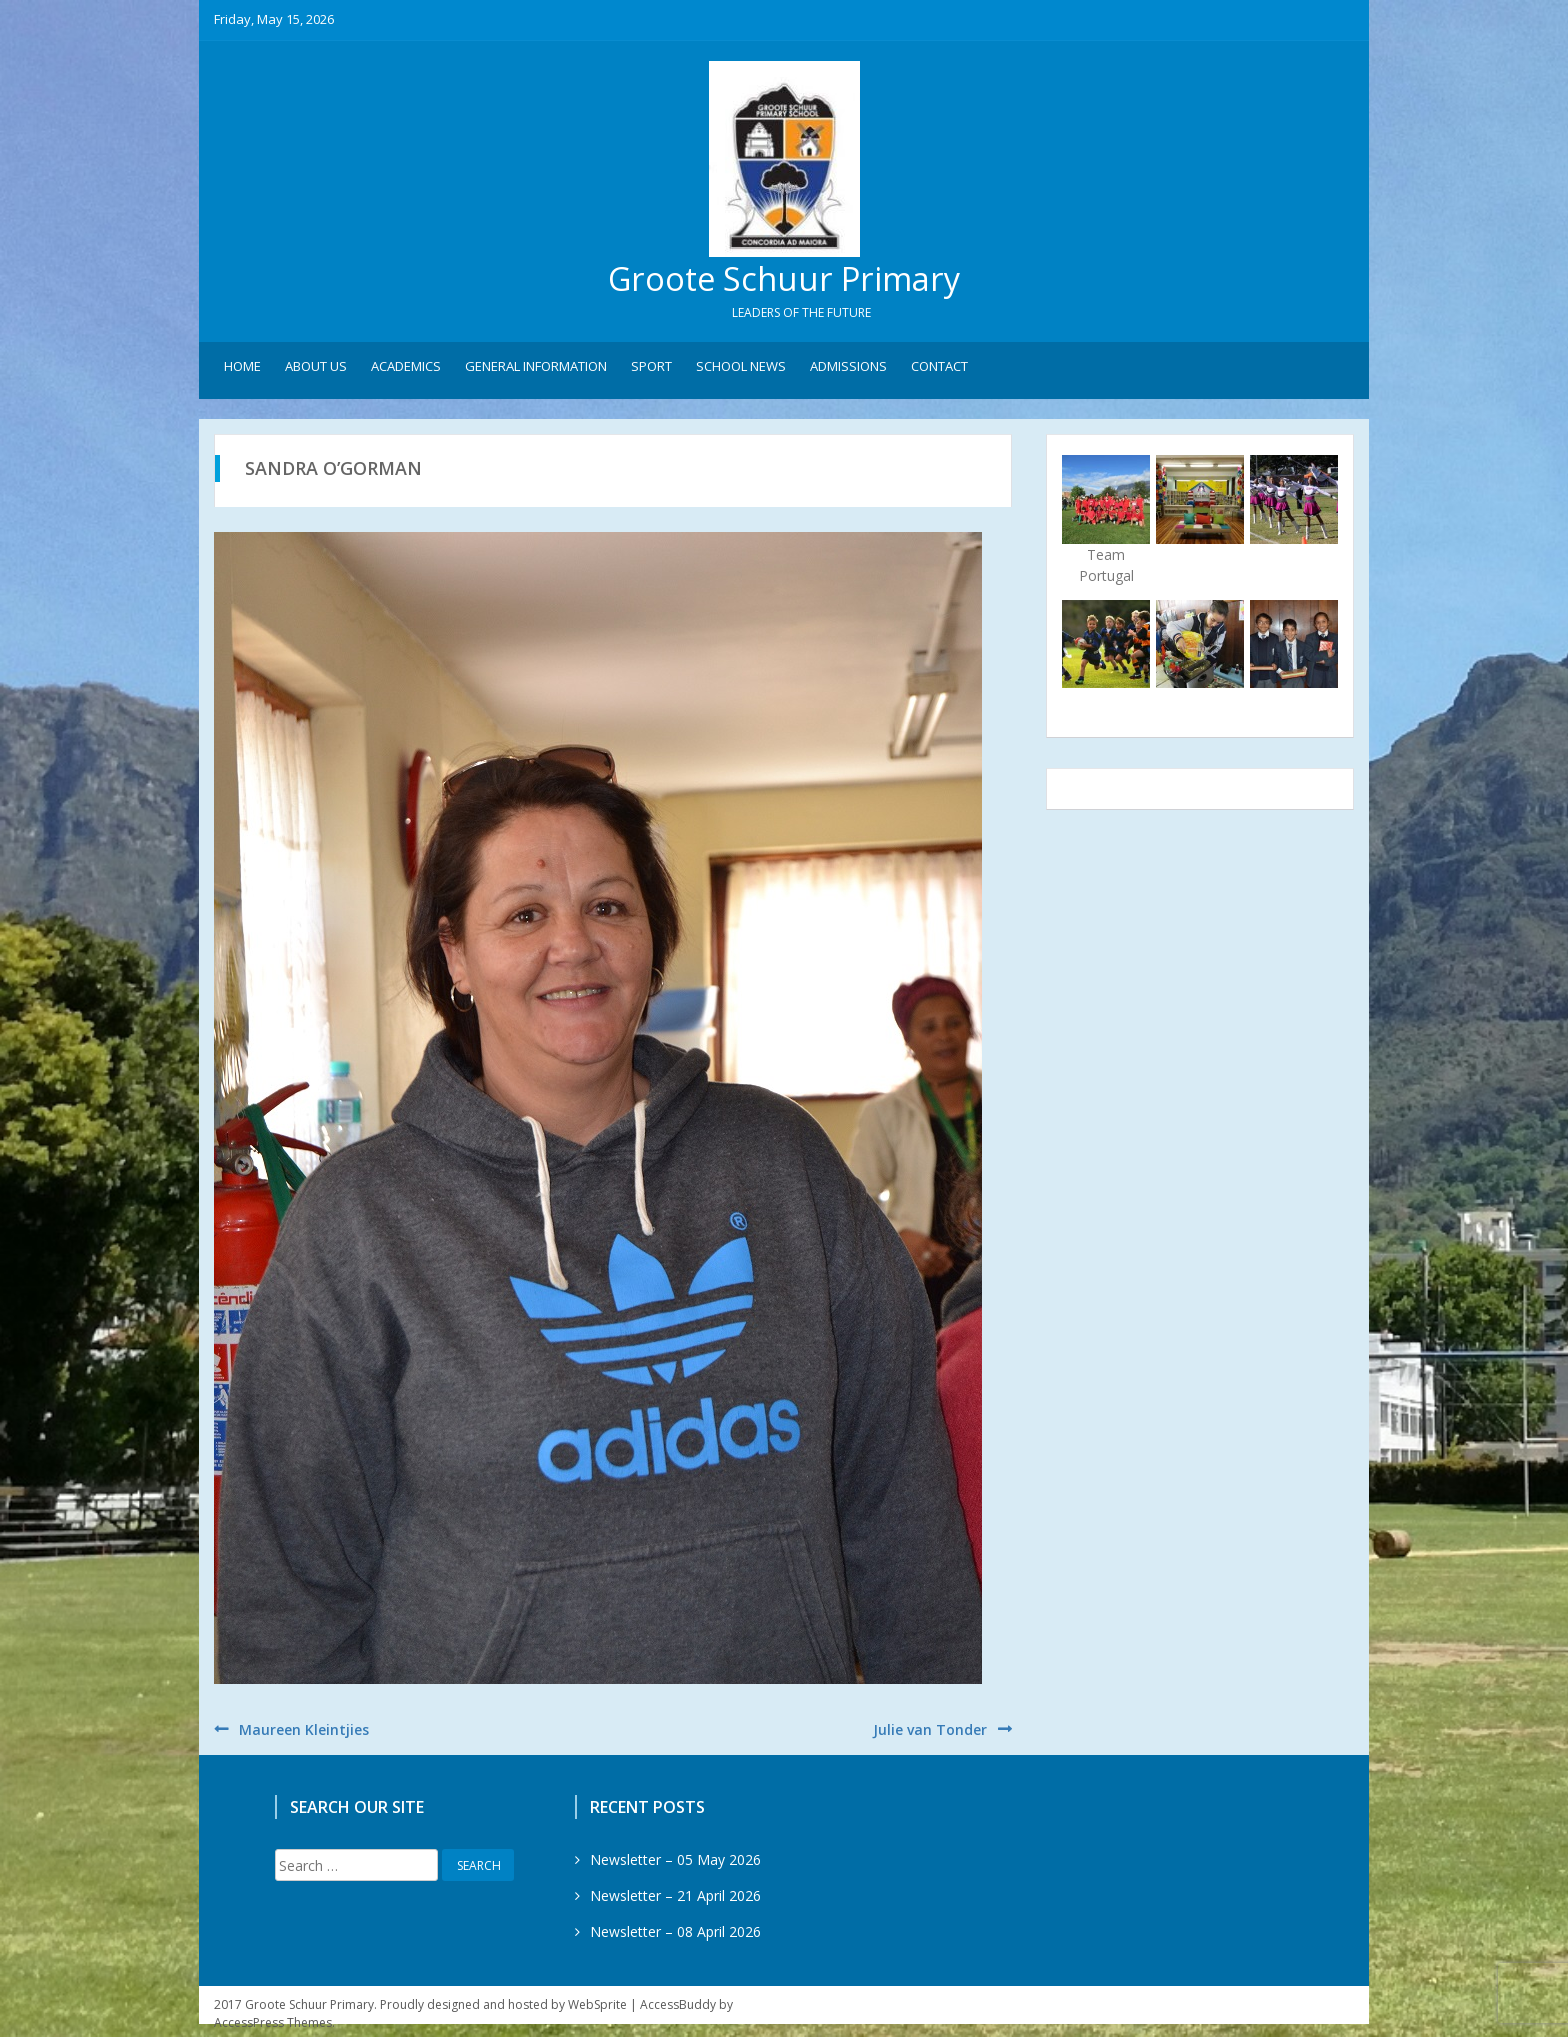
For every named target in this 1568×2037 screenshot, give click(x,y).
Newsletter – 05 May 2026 (675, 1864)
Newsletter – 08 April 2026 (675, 1936)
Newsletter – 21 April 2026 (675, 1900)
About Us (316, 371)
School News (741, 371)
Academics (406, 371)
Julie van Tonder (930, 1734)
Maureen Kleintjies (304, 1734)
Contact (939, 371)
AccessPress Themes (273, 2027)
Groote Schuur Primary (784, 280)
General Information (536, 371)
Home (242, 371)
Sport (651, 371)
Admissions (848, 371)
